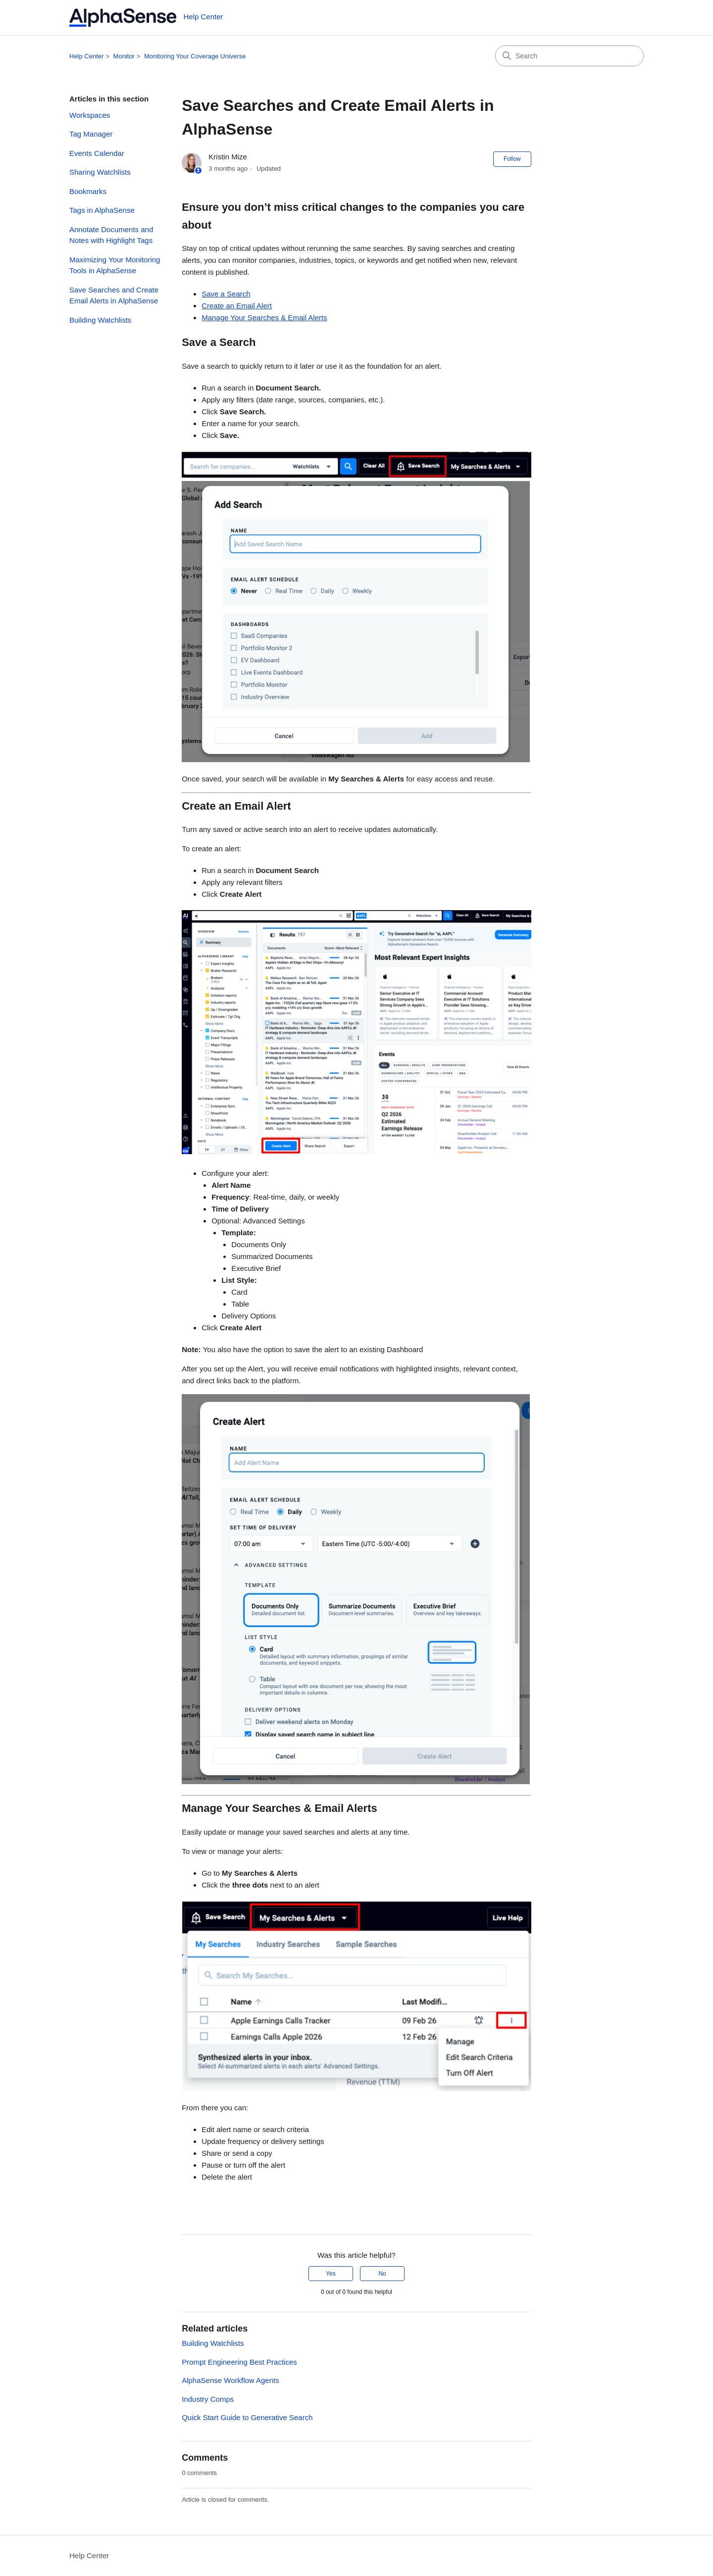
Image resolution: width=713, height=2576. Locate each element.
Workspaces (89, 115)
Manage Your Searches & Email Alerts (264, 317)
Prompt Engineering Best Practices (239, 2362)
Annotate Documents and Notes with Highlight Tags (111, 235)
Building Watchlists (100, 320)
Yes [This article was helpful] (331, 2273)
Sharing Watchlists (100, 172)
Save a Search (226, 294)
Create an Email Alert (237, 305)
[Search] (569, 56)
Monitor (124, 56)
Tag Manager (91, 134)
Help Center (86, 56)
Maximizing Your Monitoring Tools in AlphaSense (114, 265)
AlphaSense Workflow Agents (230, 2380)
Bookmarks (87, 191)
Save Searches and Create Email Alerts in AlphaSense (113, 295)
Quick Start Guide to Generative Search (247, 2417)
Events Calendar (96, 153)
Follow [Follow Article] (512, 158)
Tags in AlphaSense (102, 210)
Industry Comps (208, 2399)
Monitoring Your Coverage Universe (195, 56)
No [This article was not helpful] (382, 2273)
